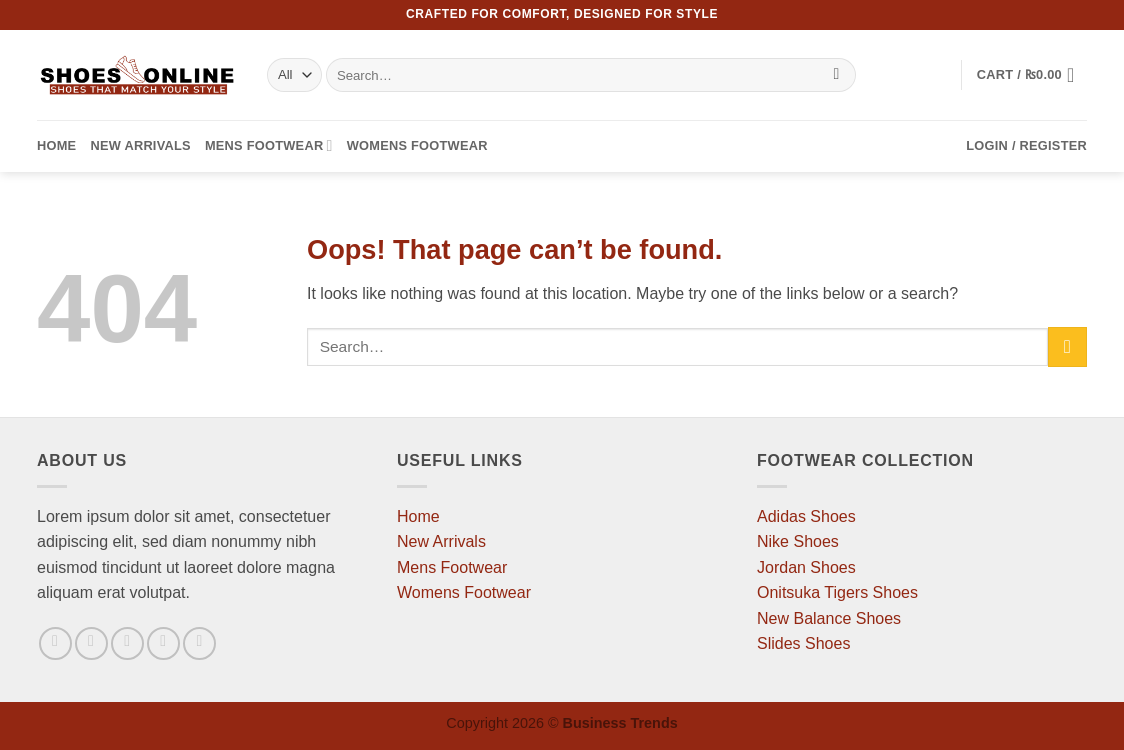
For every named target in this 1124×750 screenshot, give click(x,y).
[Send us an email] (163, 643)
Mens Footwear (269, 145)
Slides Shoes (803, 643)
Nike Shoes (798, 541)
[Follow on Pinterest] (199, 643)
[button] (1032, 75)
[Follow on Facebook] (55, 643)
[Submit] (836, 75)
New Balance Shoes (829, 618)
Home (56, 145)
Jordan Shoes (806, 567)
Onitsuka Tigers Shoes (837, 592)
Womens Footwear (417, 145)
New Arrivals (140, 145)
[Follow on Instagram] (91, 643)
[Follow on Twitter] (127, 643)
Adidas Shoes (806, 516)
